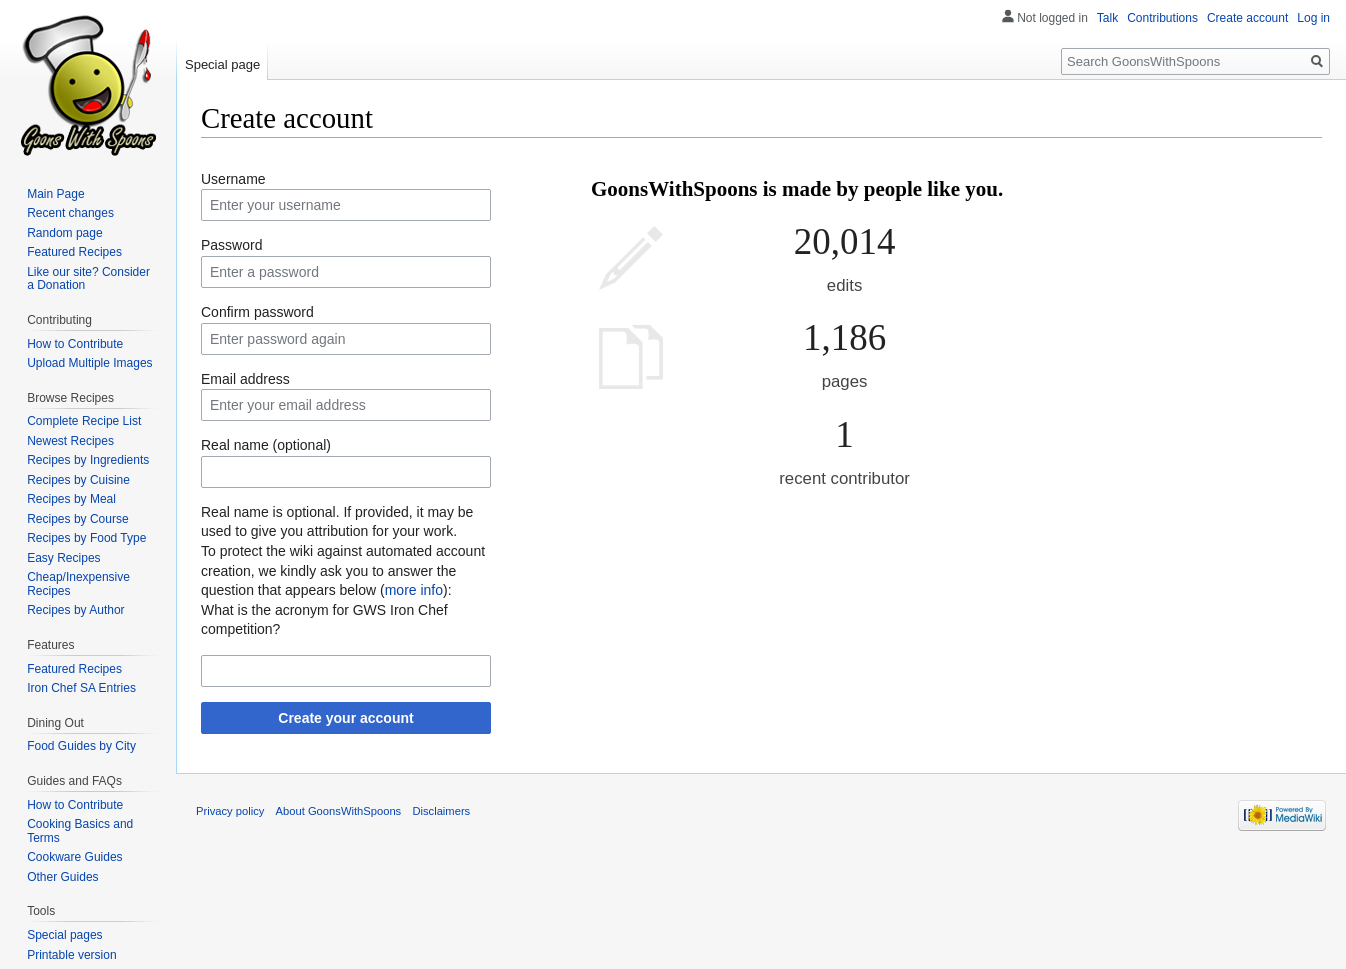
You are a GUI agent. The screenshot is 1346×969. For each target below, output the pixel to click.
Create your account (345, 718)
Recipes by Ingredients (88, 460)
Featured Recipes (74, 252)
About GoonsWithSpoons (339, 811)
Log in (1313, 18)
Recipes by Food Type (86, 538)
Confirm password (257, 312)
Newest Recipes (70, 441)
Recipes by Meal (71, 499)
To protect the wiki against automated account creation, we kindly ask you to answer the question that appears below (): (343, 570)
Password (231, 245)
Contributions (1162, 18)
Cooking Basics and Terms (80, 831)
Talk (1107, 18)
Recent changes (70, 213)
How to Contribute (75, 344)
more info (414, 590)
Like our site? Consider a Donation (88, 279)
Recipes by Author (75, 610)
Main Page (55, 194)
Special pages (64, 935)
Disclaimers (441, 811)
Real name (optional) (266, 445)
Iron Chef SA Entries (81, 688)
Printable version (71, 955)
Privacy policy (230, 811)
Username (233, 179)
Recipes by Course (77, 519)
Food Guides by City (81, 746)
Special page (222, 64)
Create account (1247, 18)
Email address (245, 379)
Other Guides (62, 877)
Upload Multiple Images (89, 363)
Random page (64, 233)
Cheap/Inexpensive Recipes (78, 584)
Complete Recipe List (84, 421)
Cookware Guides (74, 857)
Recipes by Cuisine (78, 480)
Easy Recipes (63, 558)
